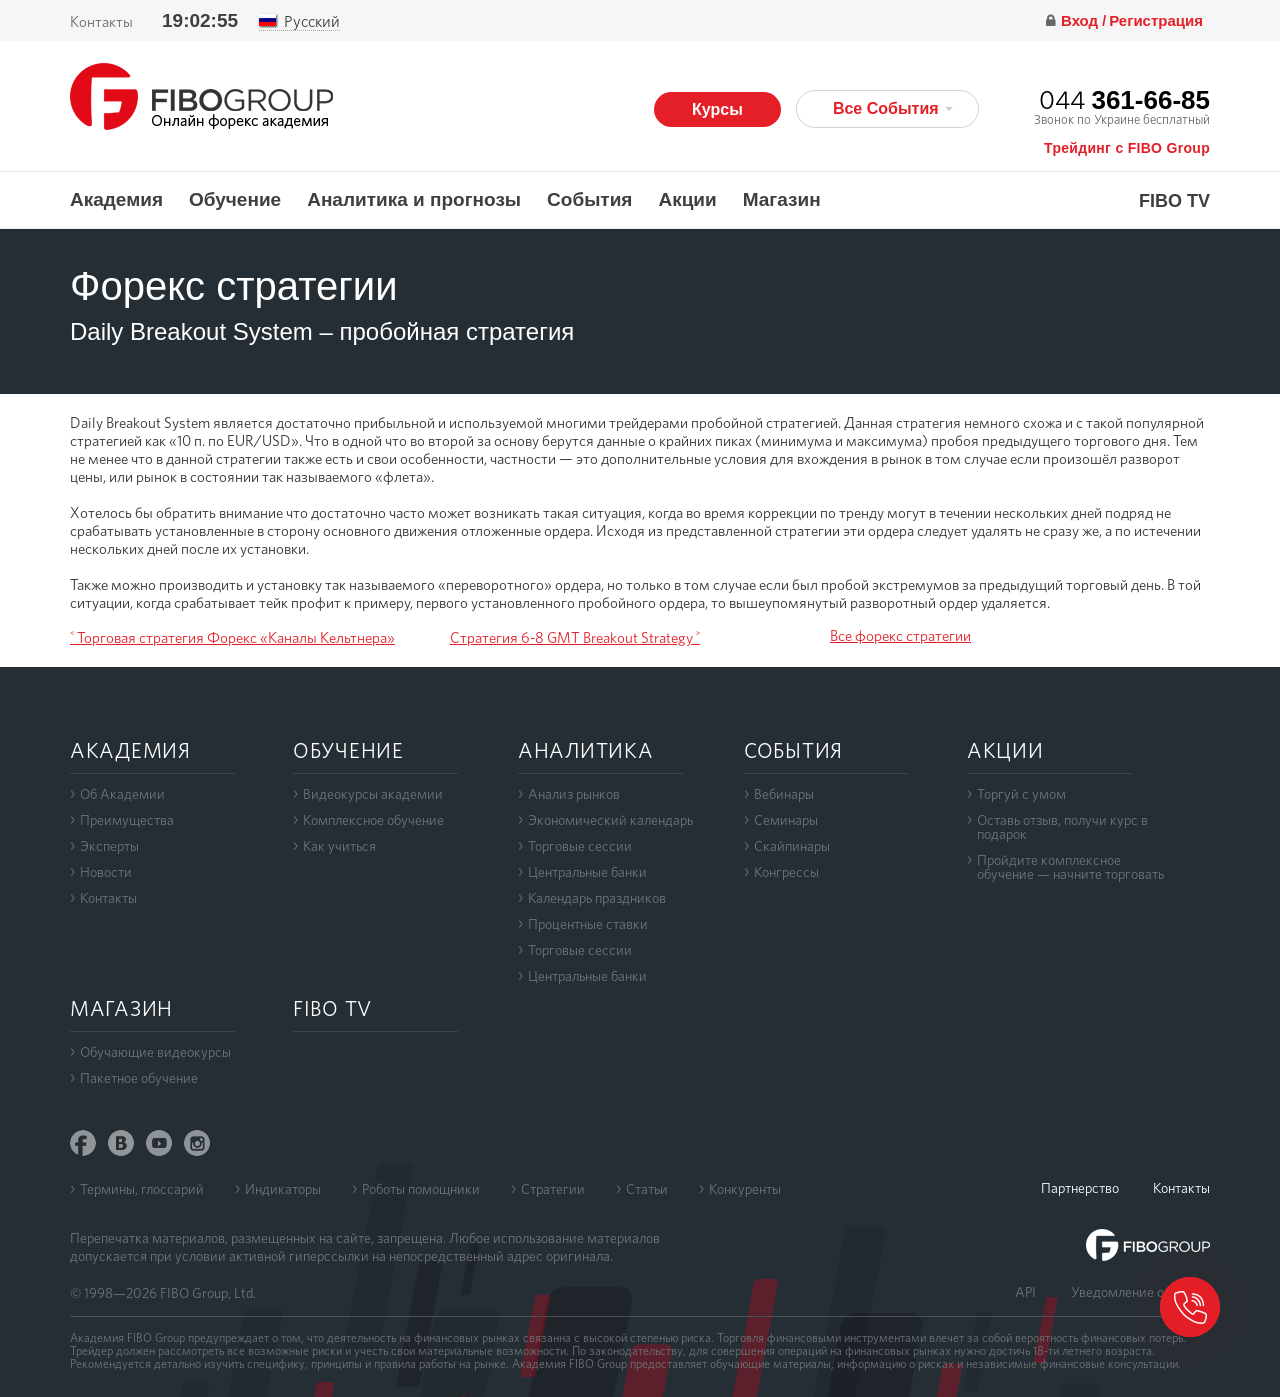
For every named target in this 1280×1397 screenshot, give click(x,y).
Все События (893, 108)
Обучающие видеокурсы (155, 1052)
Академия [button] (116, 200)
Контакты (101, 22)
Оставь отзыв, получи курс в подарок (1062, 827)
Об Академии (122, 794)
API (1025, 1292)
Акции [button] (687, 200)
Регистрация (1156, 20)
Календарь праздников (597, 898)
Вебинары (784, 794)
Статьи (647, 1189)
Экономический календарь (610, 820)
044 (1124, 99)
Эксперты (109, 846)
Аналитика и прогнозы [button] (414, 200)
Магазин (782, 200)
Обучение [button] (235, 200)
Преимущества (127, 820)
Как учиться (339, 846)
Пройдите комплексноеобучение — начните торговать (1070, 867)
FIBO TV (1174, 201)
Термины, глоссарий (142, 1189)
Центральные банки (587, 872)
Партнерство (1080, 1188)
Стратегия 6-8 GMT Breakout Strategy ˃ (575, 638)
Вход (1081, 20)
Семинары (786, 820)
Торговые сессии (580, 846)
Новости (106, 872)
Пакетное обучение (139, 1078)
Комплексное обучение (373, 820)
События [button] (589, 200)
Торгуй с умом (1021, 794)
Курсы (717, 109)
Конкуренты (745, 1189)
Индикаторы (283, 1189)
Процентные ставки (588, 924)
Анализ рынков (574, 794)
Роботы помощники (421, 1189)
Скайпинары (792, 846)
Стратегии (553, 1189)
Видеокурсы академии (373, 794)
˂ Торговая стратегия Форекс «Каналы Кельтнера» (232, 638)
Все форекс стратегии (900, 636)
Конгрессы (786, 872)
